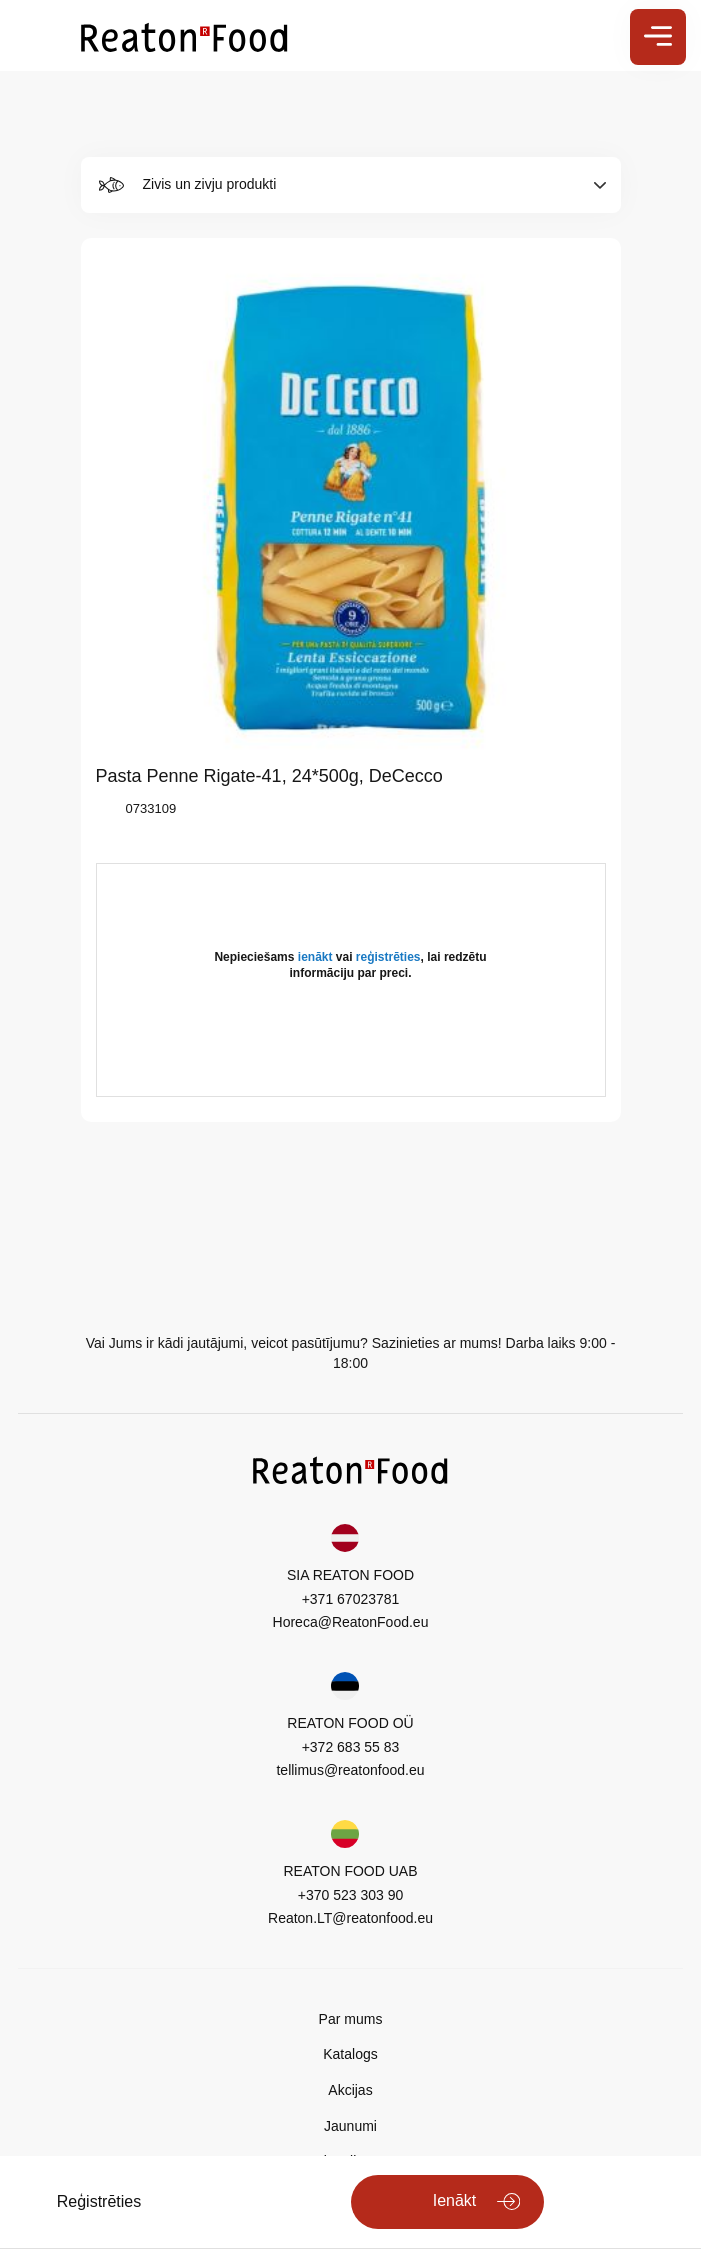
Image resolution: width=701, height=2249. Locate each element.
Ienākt (455, 2200)
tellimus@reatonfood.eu (350, 1770)
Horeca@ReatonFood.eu (351, 1622)
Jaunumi (350, 2126)
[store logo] (184, 36)
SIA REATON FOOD (350, 1575)
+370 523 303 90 (351, 1895)
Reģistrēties (99, 2201)
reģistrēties (388, 957)
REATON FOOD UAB (350, 1871)
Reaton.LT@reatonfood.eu (350, 1918)
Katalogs (350, 2054)
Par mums (351, 2019)
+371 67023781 (351, 1599)
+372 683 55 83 (351, 1747)
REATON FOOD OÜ (350, 1723)
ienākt (315, 957)
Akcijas (350, 2090)
